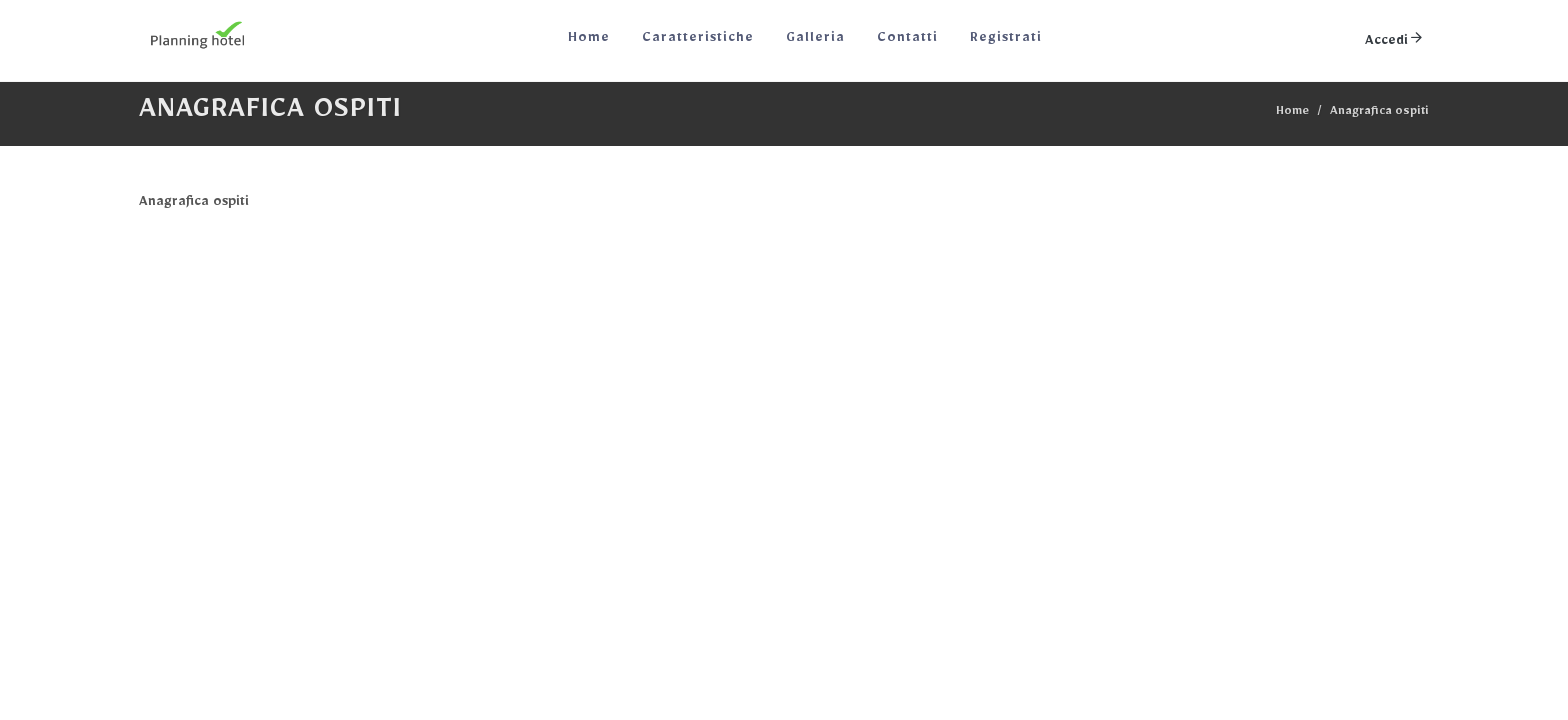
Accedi (1394, 38)
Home (1292, 113)
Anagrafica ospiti (1379, 113)
